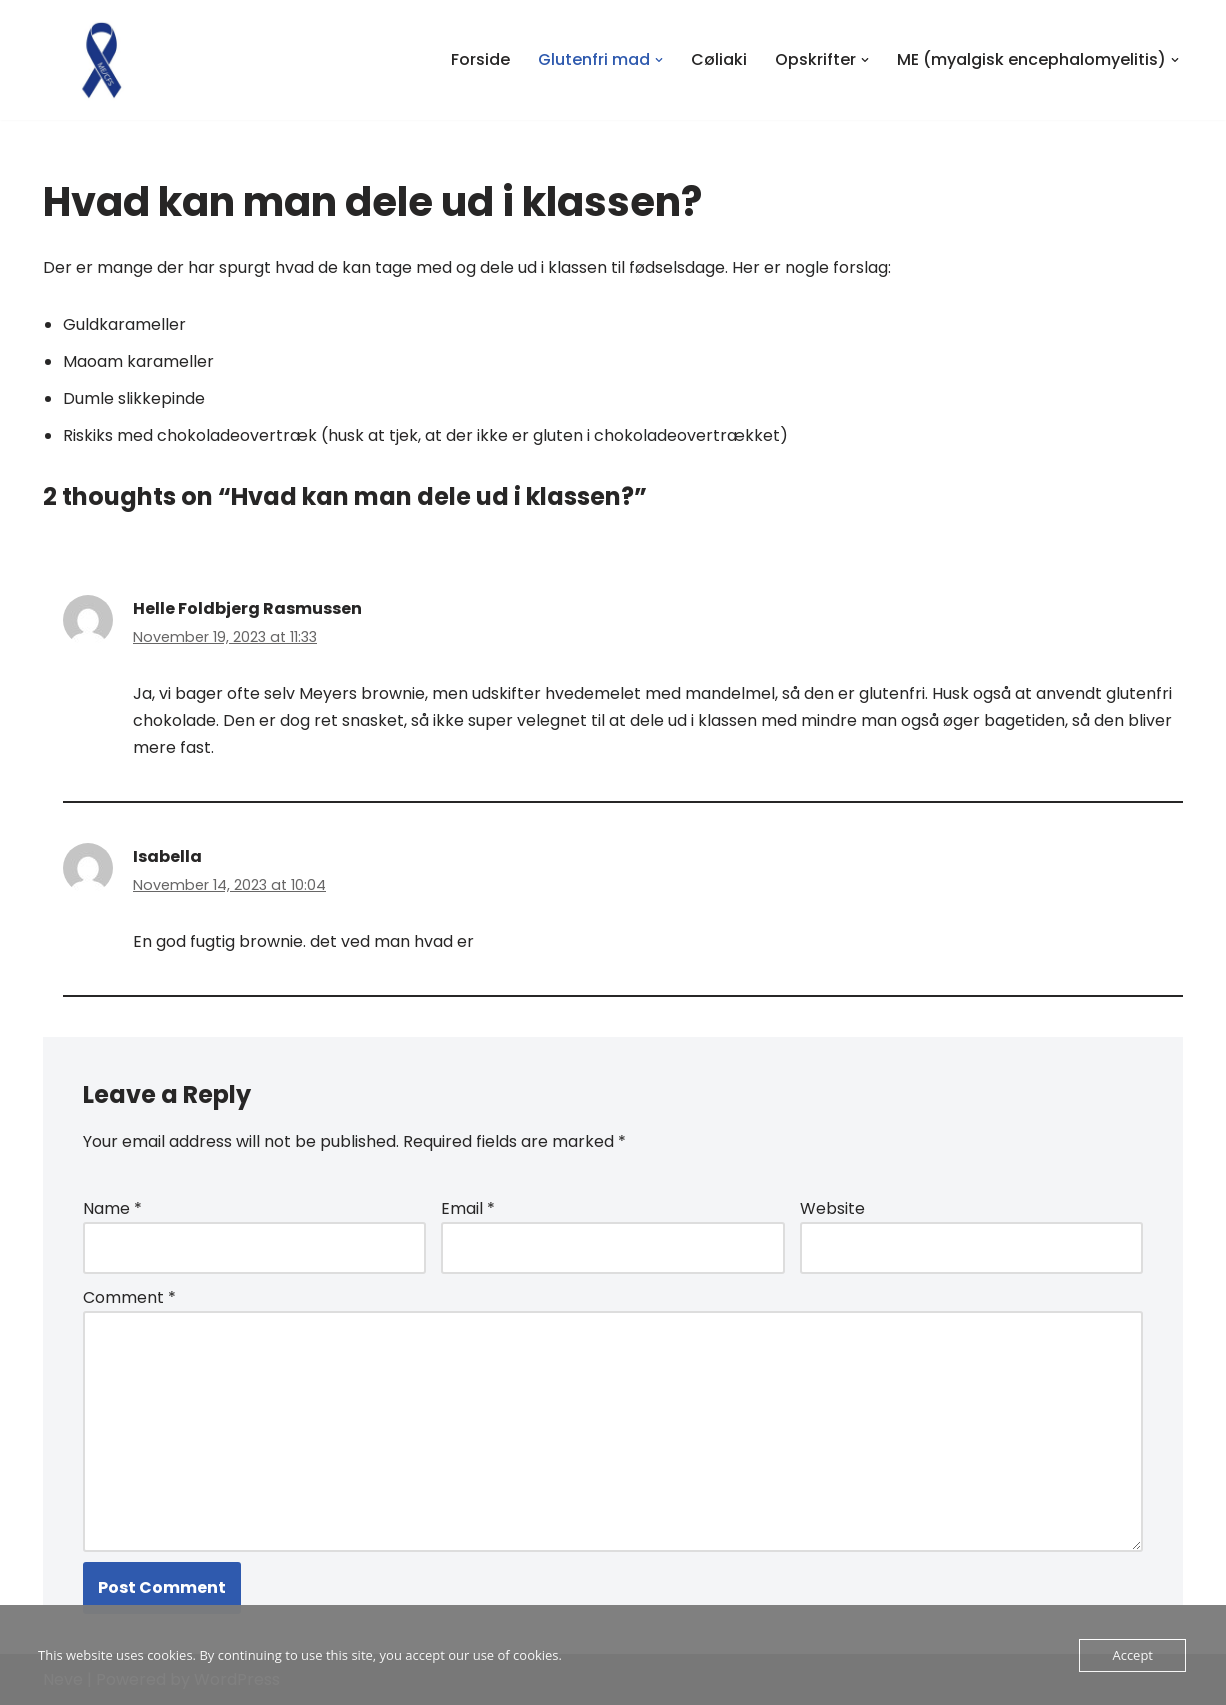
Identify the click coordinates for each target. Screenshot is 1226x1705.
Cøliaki (719, 59)
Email (468, 1208)
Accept (1132, 1655)
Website (832, 1208)
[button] (659, 60)
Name (112, 1208)
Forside (480, 59)
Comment (129, 1297)
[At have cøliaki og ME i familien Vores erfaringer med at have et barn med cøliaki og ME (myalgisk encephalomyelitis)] (103, 60)
